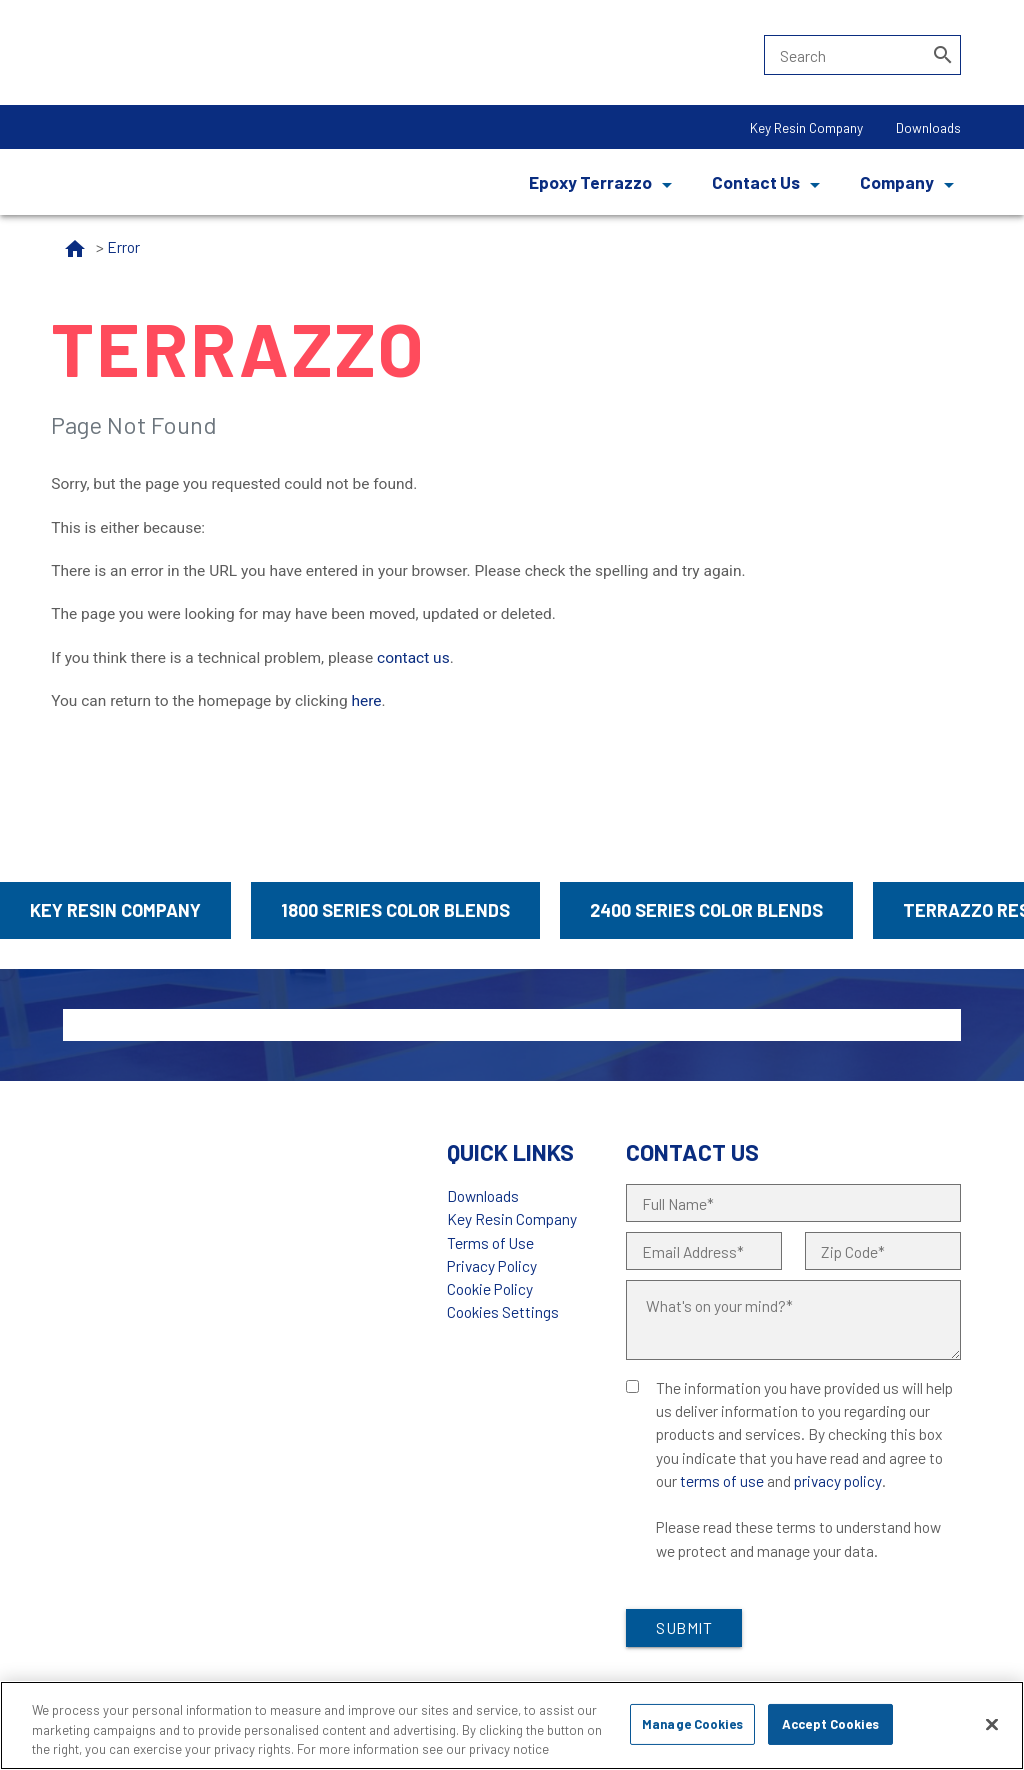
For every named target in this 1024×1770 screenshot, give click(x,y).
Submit (684, 1627)
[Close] (992, 1724)
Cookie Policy (490, 1288)
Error (123, 246)
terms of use (722, 1480)
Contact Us (756, 182)
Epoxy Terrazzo (590, 182)
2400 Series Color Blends (706, 910)
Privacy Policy (492, 1265)
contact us (413, 658)
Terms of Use (490, 1242)
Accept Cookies (830, 1724)
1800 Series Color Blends (395, 910)
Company (897, 182)
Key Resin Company (806, 127)
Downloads (928, 127)
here (366, 701)
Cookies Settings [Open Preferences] (503, 1311)
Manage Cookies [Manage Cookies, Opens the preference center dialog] (692, 1724)
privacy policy (838, 1480)
